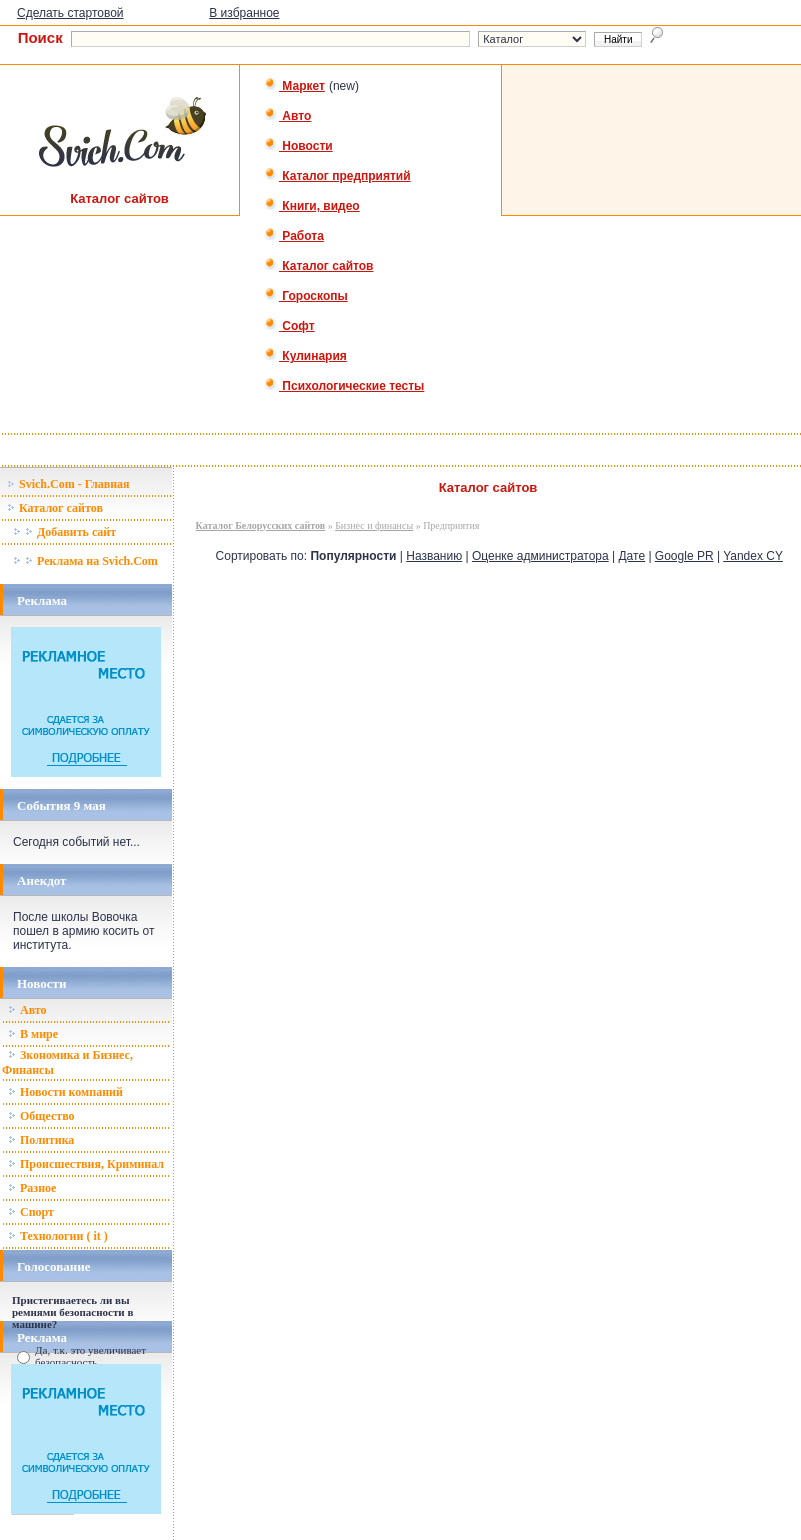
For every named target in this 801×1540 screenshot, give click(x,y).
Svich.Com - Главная (68, 484)
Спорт (31, 1212)
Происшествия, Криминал (86, 1164)
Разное (32, 1188)
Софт (289, 326)
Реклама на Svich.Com (85, 561)
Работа (294, 236)
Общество (41, 1116)
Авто (287, 116)
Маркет (294, 86)
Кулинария (305, 356)
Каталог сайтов (318, 266)
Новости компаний (65, 1092)
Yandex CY (753, 556)
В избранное (244, 13)
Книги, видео (312, 206)
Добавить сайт (64, 532)
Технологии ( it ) (58, 1236)
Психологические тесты (344, 386)
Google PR (684, 556)
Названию (434, 556)
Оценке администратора (540, 556)
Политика (41, 1140)
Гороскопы (306, 296)
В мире (33, 1034)
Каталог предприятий (337, 176)
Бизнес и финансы (374, 525)
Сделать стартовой (70, 13)
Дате (631, 556)
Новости (298, 146)
